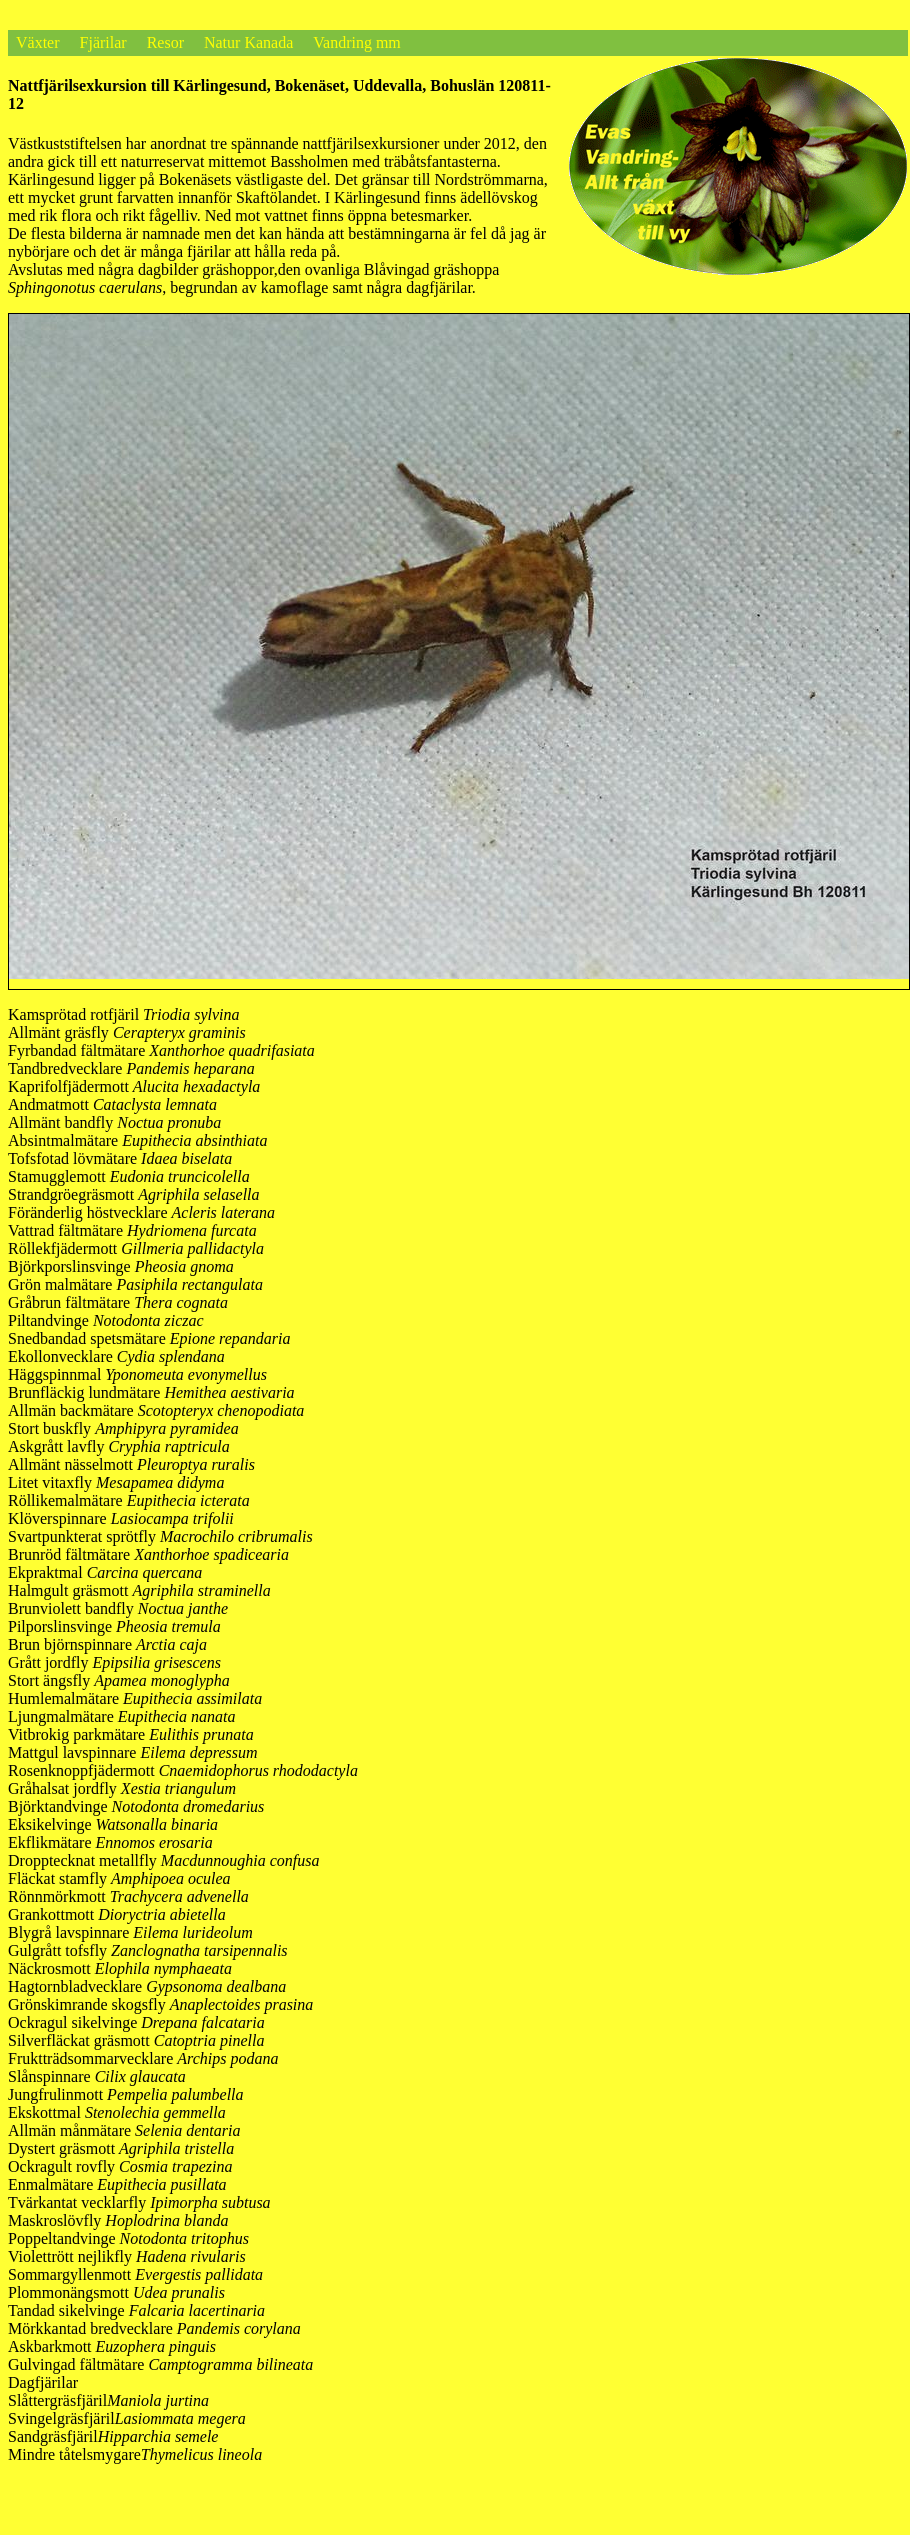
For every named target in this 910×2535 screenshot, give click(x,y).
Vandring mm (357, 42)
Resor (165, 42)
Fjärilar (103, 42)
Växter (38, 42)
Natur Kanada (248, 42)
